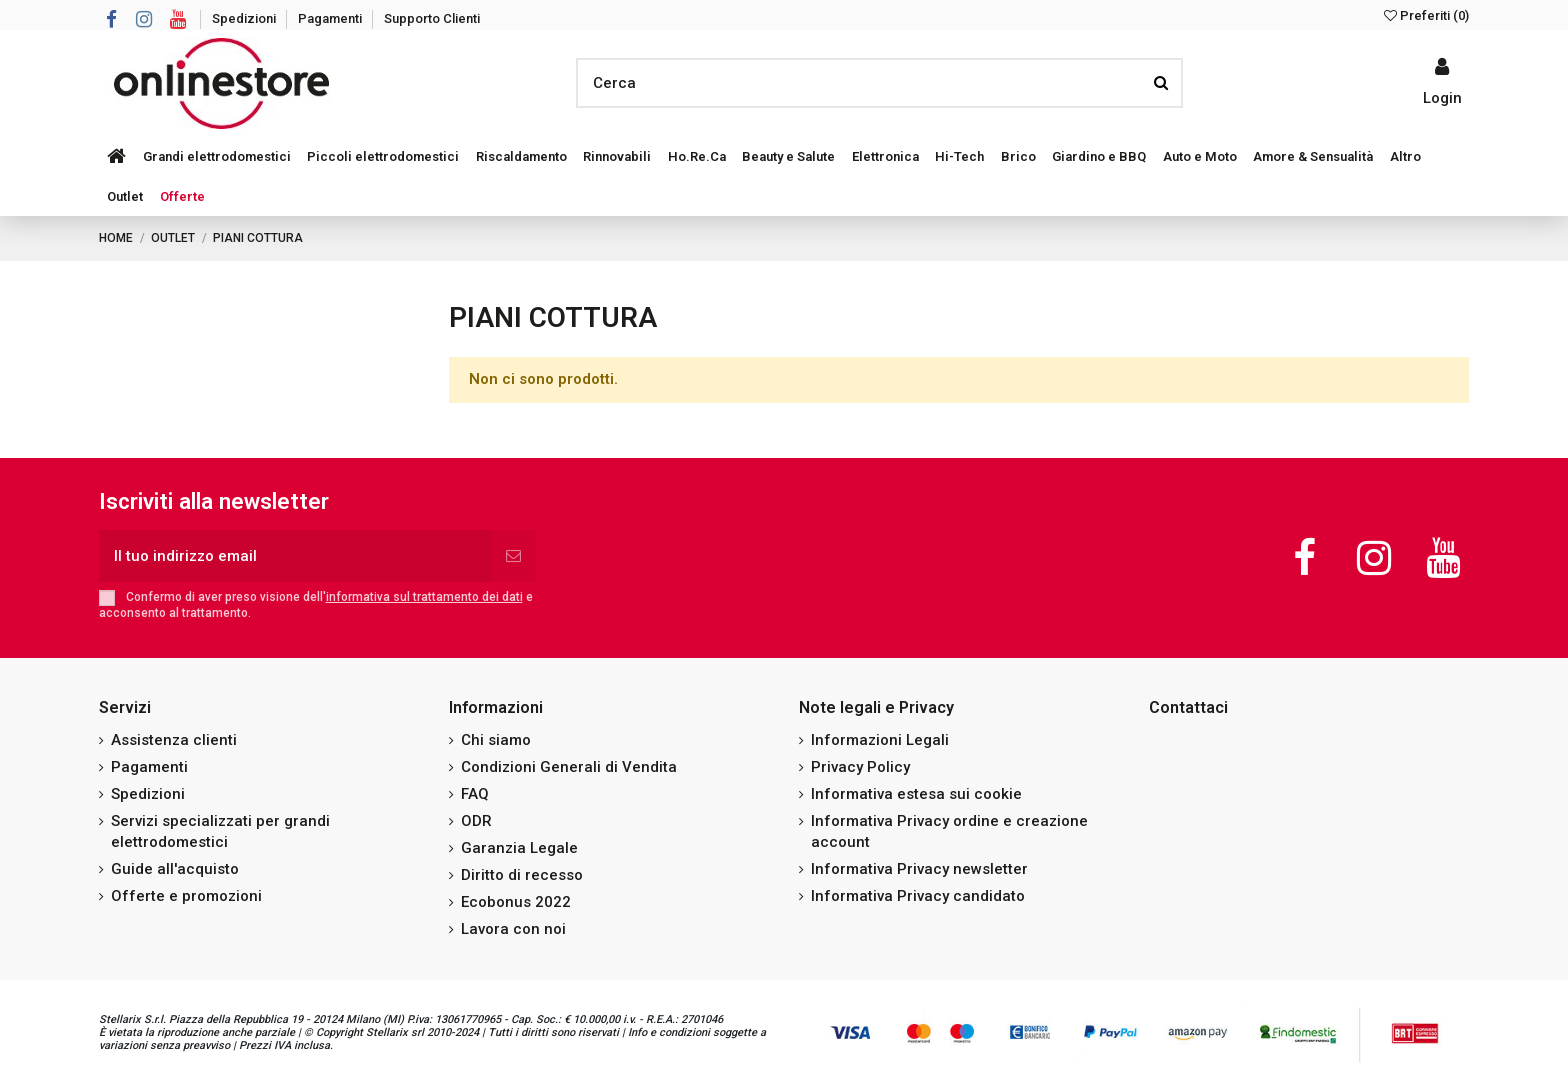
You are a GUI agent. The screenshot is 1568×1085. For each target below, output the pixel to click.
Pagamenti (331, 18)
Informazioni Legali (880, 740)
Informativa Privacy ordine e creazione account (949, 831)
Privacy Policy (860, 767)
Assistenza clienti (174, 740)
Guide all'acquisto (175, 869)
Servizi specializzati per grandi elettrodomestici (220, 831)
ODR (476, 821)
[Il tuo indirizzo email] (295, 556)
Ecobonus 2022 (516, 902)
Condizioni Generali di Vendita (569, 767)
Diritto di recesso (522, 875)
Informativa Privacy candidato (918, 896)
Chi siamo (496, 740)
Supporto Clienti (432, 18)
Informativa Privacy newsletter (919, 869)
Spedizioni (245, 18)
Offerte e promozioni (186, 896)
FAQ (475, 794)
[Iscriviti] (513, 556)
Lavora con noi (513, 929)
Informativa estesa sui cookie (916, 794)
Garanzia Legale (519, 848)
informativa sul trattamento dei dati (424, 597)
